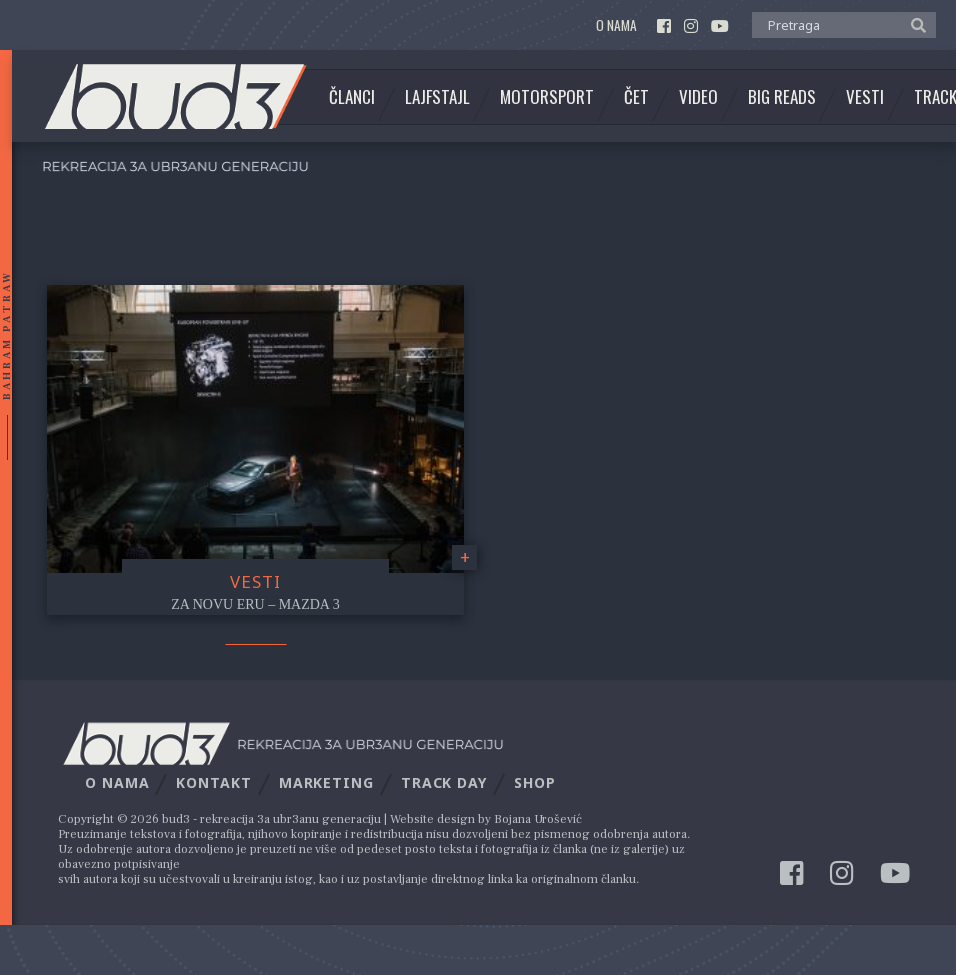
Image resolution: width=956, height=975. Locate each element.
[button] (913, 24)
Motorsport (547, 97)
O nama (616, 25)
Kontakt (213, 782)
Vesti (865, 97)
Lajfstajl (437, 97)
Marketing (326, 782)
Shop (535, 782)
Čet (636, 97)
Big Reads (782, 97)
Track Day (444, 782)
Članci (352, 97)
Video (698, 97)
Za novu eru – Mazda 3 (255, 604)
